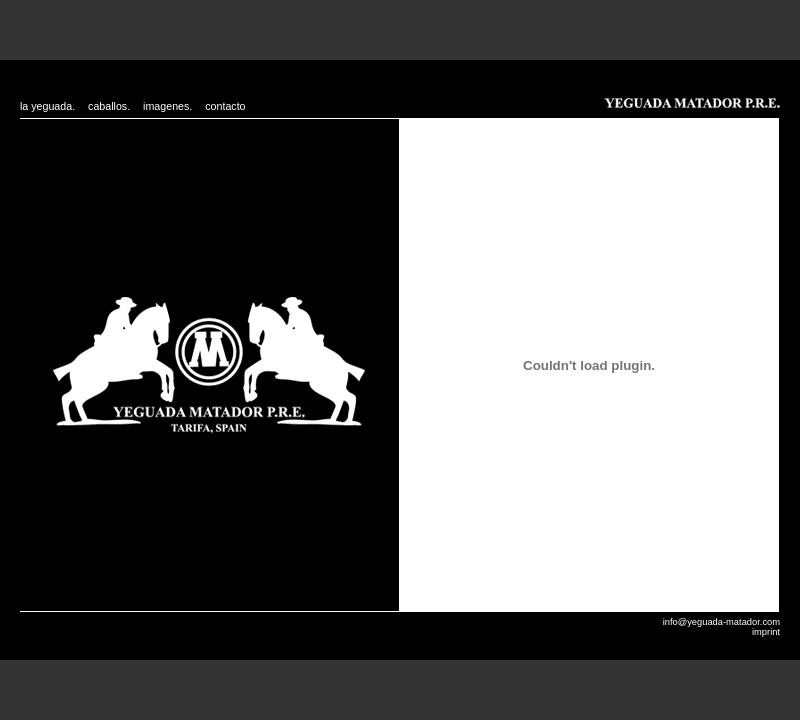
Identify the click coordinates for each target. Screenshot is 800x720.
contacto (225, 106)
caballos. (109, 106)
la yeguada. (47, 106)
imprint (766, 632)
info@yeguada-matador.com (721, 622)
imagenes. (167, 106)
